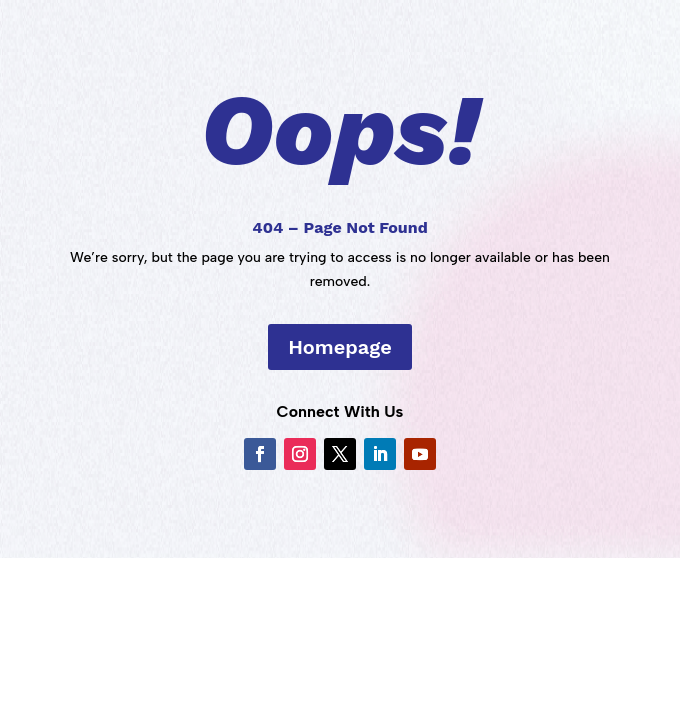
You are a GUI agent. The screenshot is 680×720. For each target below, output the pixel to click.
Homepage (340, 347)
